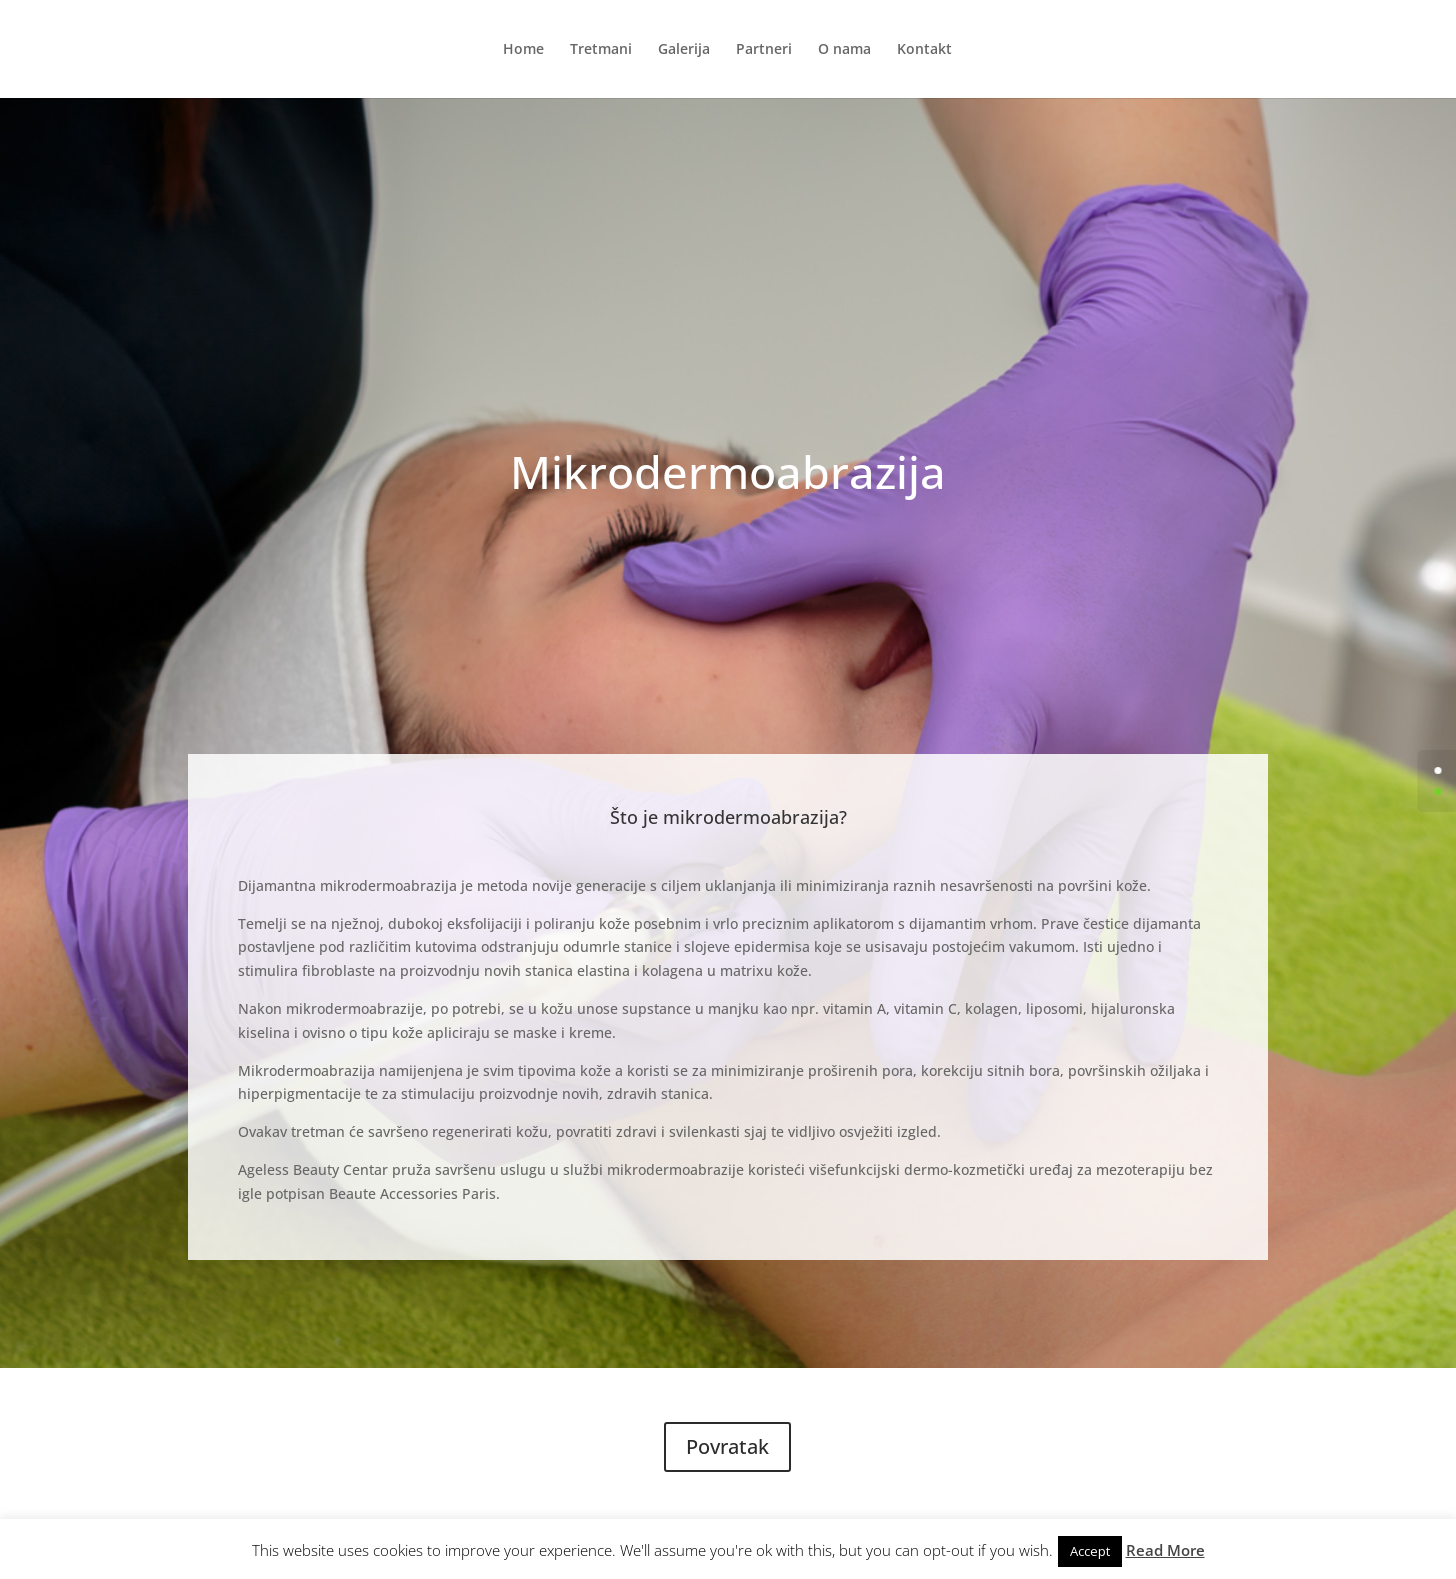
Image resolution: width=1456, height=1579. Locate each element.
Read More (1165, 1550)
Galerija (684, 50)
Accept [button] (1090, 1551)
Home (523, 50)
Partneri (764, 50)
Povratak (727, 1446)
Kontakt (924, 50)
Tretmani (601, 50)
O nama (844, 50)
